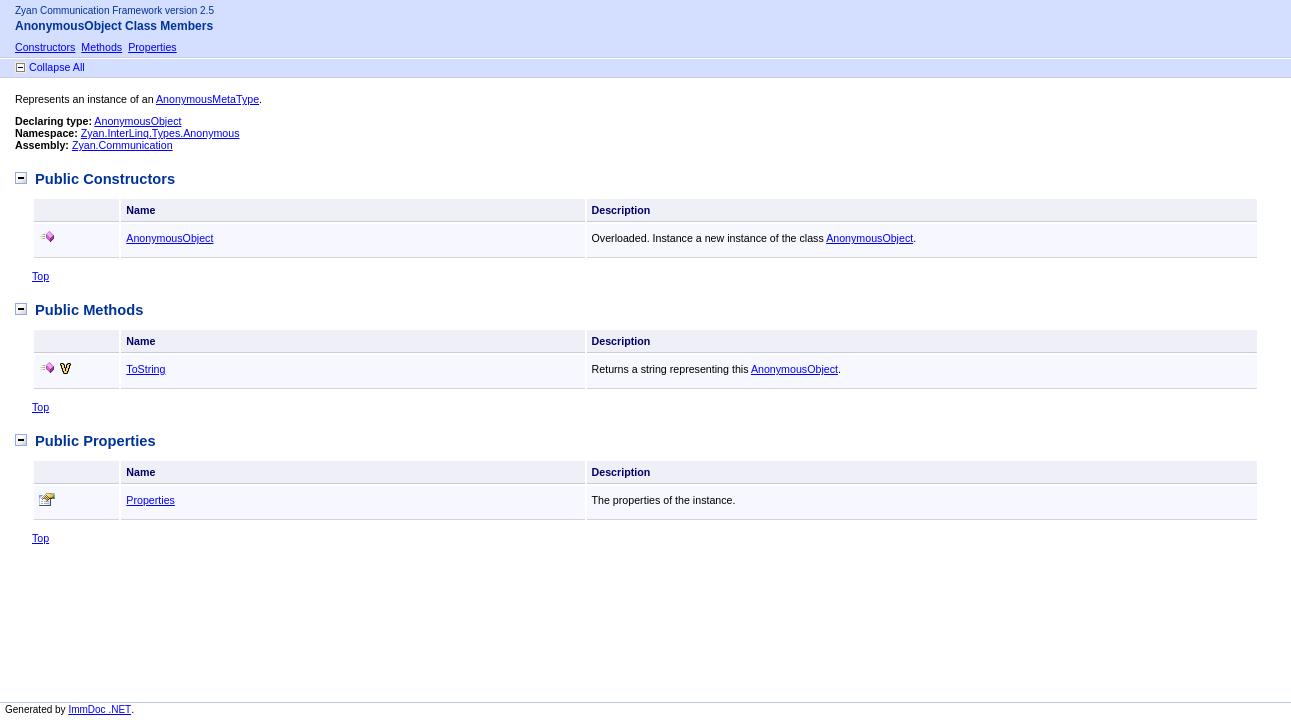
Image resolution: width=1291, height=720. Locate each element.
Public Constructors (105, 179)
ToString (145, 369)
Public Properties (95, 441)
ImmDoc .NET (99, 709)
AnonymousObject (137, 121)
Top (40, 276)
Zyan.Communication (122, 145)
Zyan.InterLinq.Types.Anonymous (160, 133)
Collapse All (57, 67)
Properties (152, 47)
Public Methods (89, 310)
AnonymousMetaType (207, 99)
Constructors (45, 47)
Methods (101, 47)
